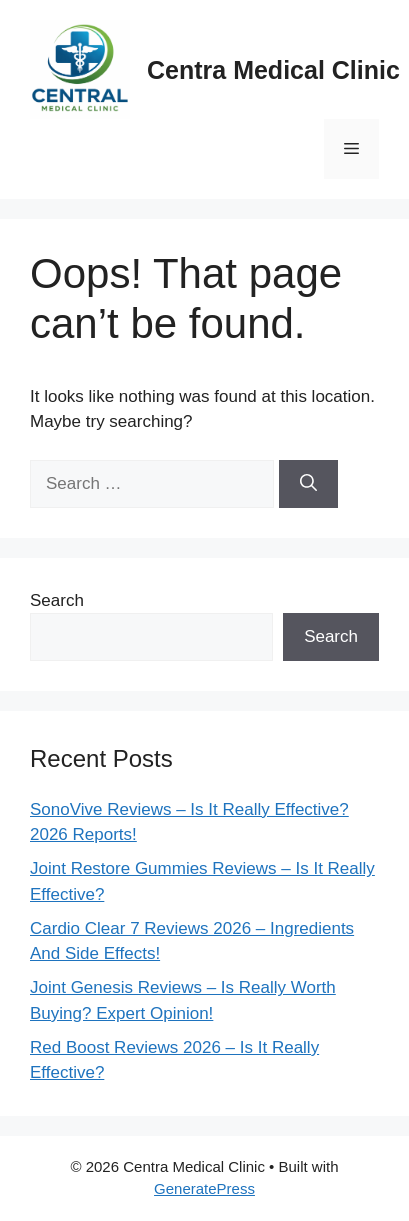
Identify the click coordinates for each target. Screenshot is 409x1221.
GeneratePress (204, 1188)
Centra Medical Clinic (273, 70)
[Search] (308, 484)
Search (57, 600)
